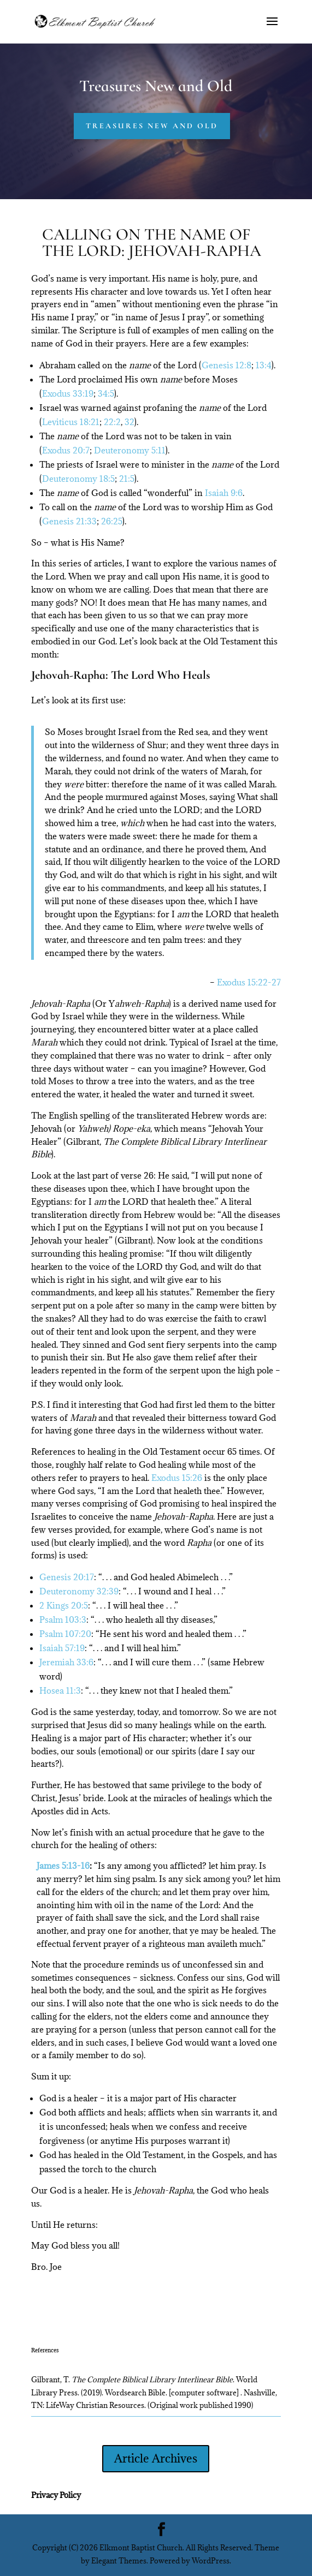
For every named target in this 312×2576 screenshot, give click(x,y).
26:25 (111, 521)
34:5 (106, 393)
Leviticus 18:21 (70, 421)
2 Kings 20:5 (63, 1605)
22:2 (112, 421)
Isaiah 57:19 (62, 1647)
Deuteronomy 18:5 (78, 478)
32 (129, 421)
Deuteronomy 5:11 (130, 450)
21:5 (126, 478)
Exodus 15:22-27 (249, 982)
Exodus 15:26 (176, 1477)
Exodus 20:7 (66, 450)
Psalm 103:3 (62, 1619)
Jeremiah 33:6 (66, 1662)
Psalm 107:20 (65, 1633)
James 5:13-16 (63, 1865)
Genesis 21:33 (69, 521)
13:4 (264, 365)
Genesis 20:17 (66, 1576)
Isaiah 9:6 (224, 492)
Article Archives (155, 2458)
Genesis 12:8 (226, 365)
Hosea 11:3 (60, 1690)
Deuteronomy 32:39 (79, 1591)
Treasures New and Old (152, 125)
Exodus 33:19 (67, 393)
